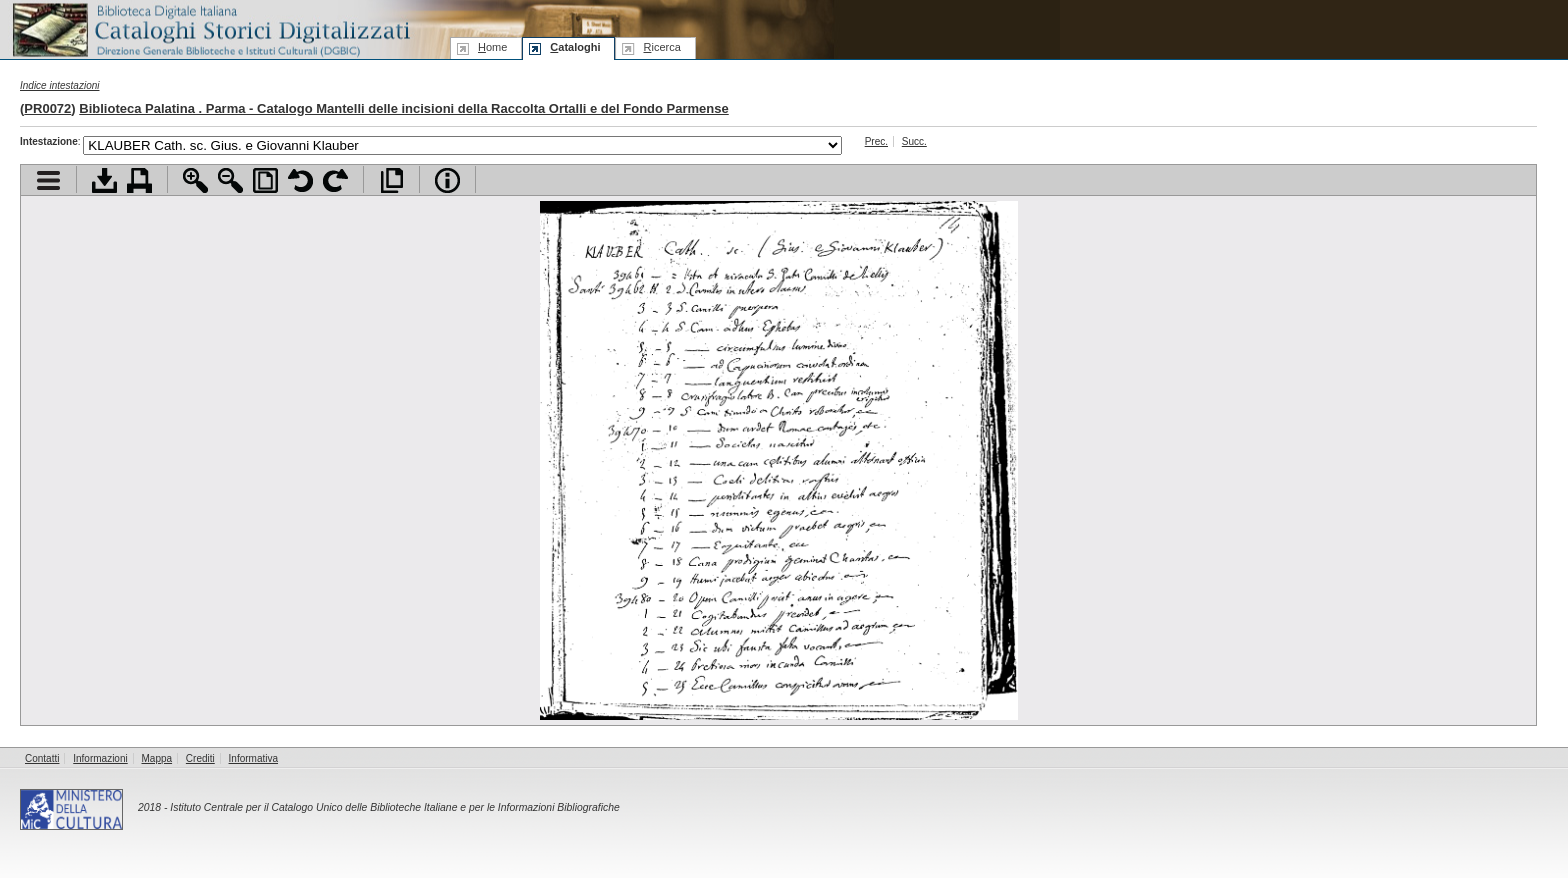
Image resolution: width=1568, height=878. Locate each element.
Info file (447, 180)
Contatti (42, 758)
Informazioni (100, 758)
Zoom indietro (230, 180)
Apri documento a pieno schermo (391, 180)
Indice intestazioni (60, 85)
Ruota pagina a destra (335, 180)
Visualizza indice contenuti (48, 180)
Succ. (914, 141)
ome (492, 47)
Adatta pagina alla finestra (265, 180)
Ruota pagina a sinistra (300, 180)
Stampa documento (139, 180)
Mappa (157, 758)
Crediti (200, 758)
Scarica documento (104, 180)
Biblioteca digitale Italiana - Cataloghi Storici (210, 28)
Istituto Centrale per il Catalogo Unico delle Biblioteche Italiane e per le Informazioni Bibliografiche (394, 807)
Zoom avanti (195, 180)
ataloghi (575, 47)
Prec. (876, 141)
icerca (661, 47)
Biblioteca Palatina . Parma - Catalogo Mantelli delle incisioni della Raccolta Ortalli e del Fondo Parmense (403, 108)
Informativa (253, 758)
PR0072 (47, 108)
